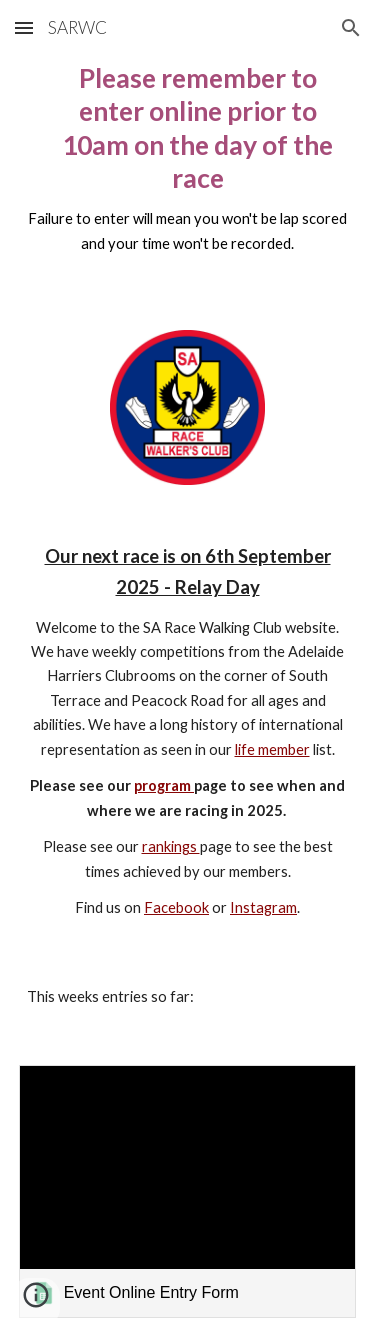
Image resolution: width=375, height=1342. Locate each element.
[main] (188, 168)
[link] (188, 1191)
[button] (24, 27)
